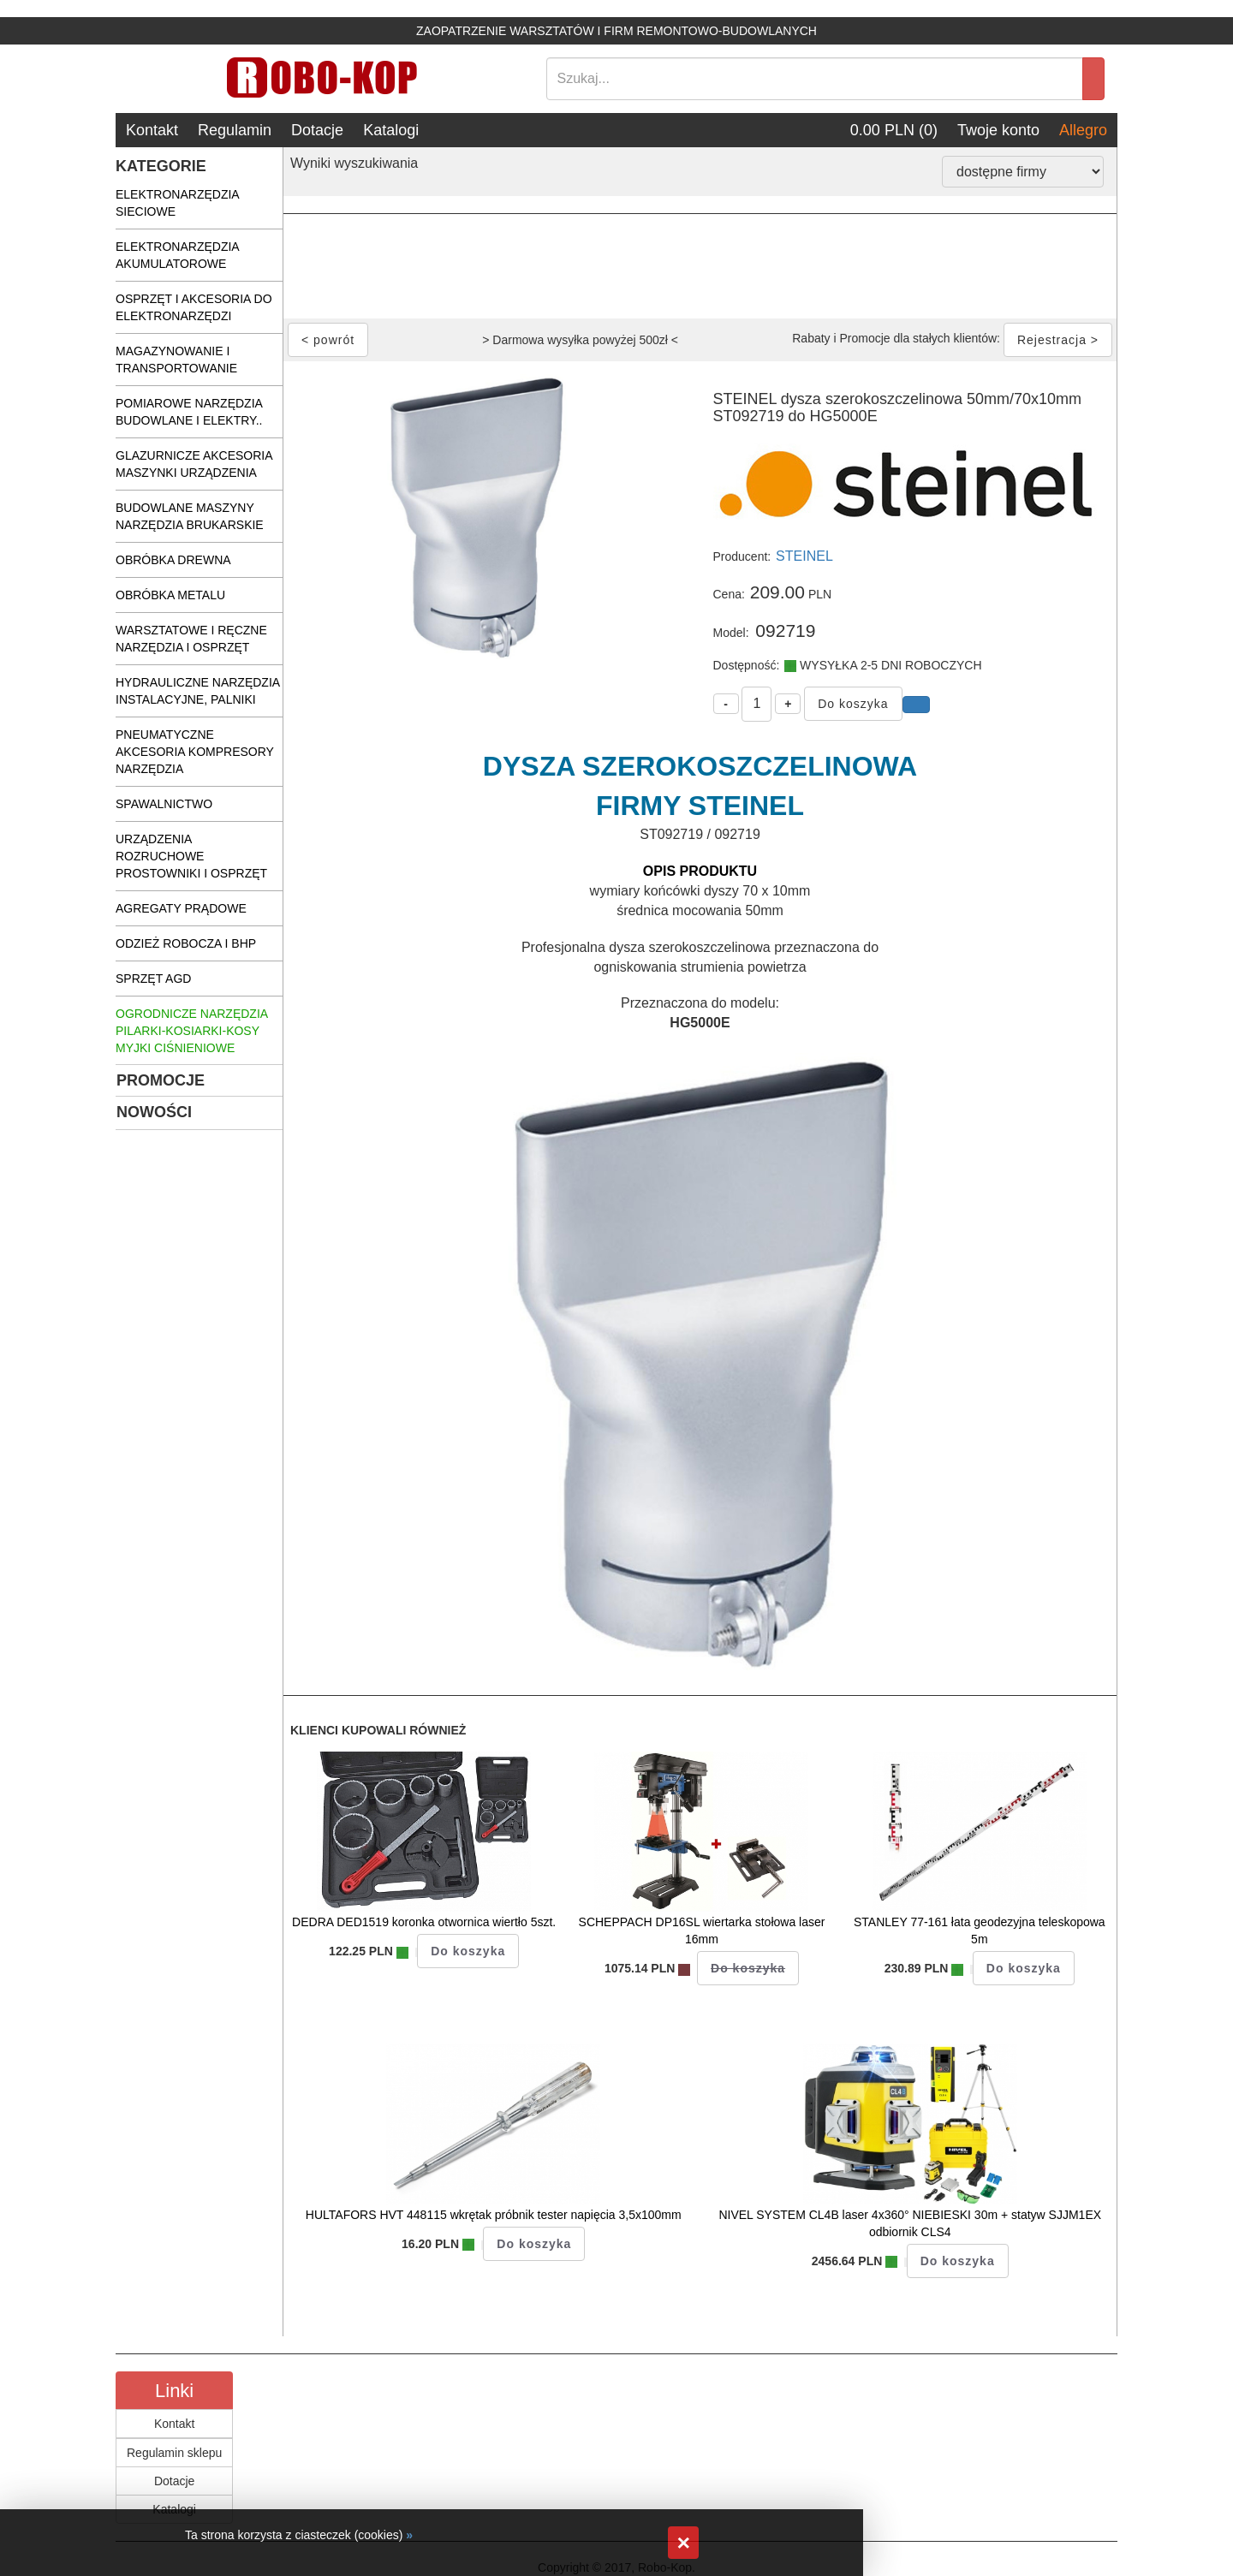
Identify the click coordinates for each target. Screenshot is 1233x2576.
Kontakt (152, 130)
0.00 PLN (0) (894, 130)
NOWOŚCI (154, 1112)
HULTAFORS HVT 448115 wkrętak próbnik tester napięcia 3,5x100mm (494, 2215)
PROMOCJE (160, 1080)
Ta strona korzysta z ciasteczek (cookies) (293, 2535)
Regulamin (234, 130)
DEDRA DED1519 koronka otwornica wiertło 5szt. (424, 1922)
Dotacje (317, 130)
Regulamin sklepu (174, 2453)
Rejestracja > (1058, 340)
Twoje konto (998, 130)
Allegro (1083, 130)
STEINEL (804, 556)
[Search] (815, 78)
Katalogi (391, 130)
